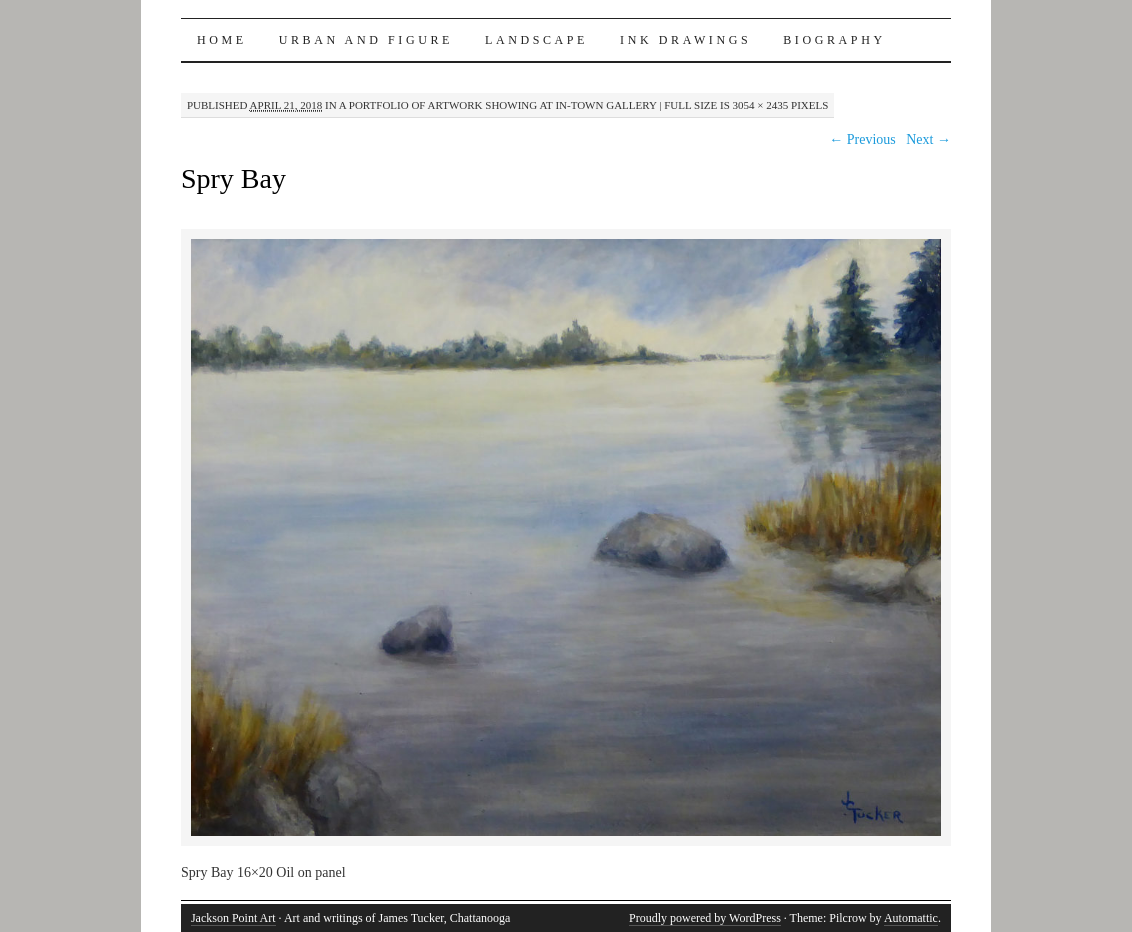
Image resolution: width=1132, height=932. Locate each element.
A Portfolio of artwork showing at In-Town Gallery (498, 105)
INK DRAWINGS (685, 40)
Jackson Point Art (233, 918)
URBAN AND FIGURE (366, 40)
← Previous (862, 139)
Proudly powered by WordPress (705, 918)
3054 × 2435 (761, 105)
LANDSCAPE (536, 40)
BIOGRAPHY (834, 40)
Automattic (911, 918)
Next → (928, 139)
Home (222, 40)
